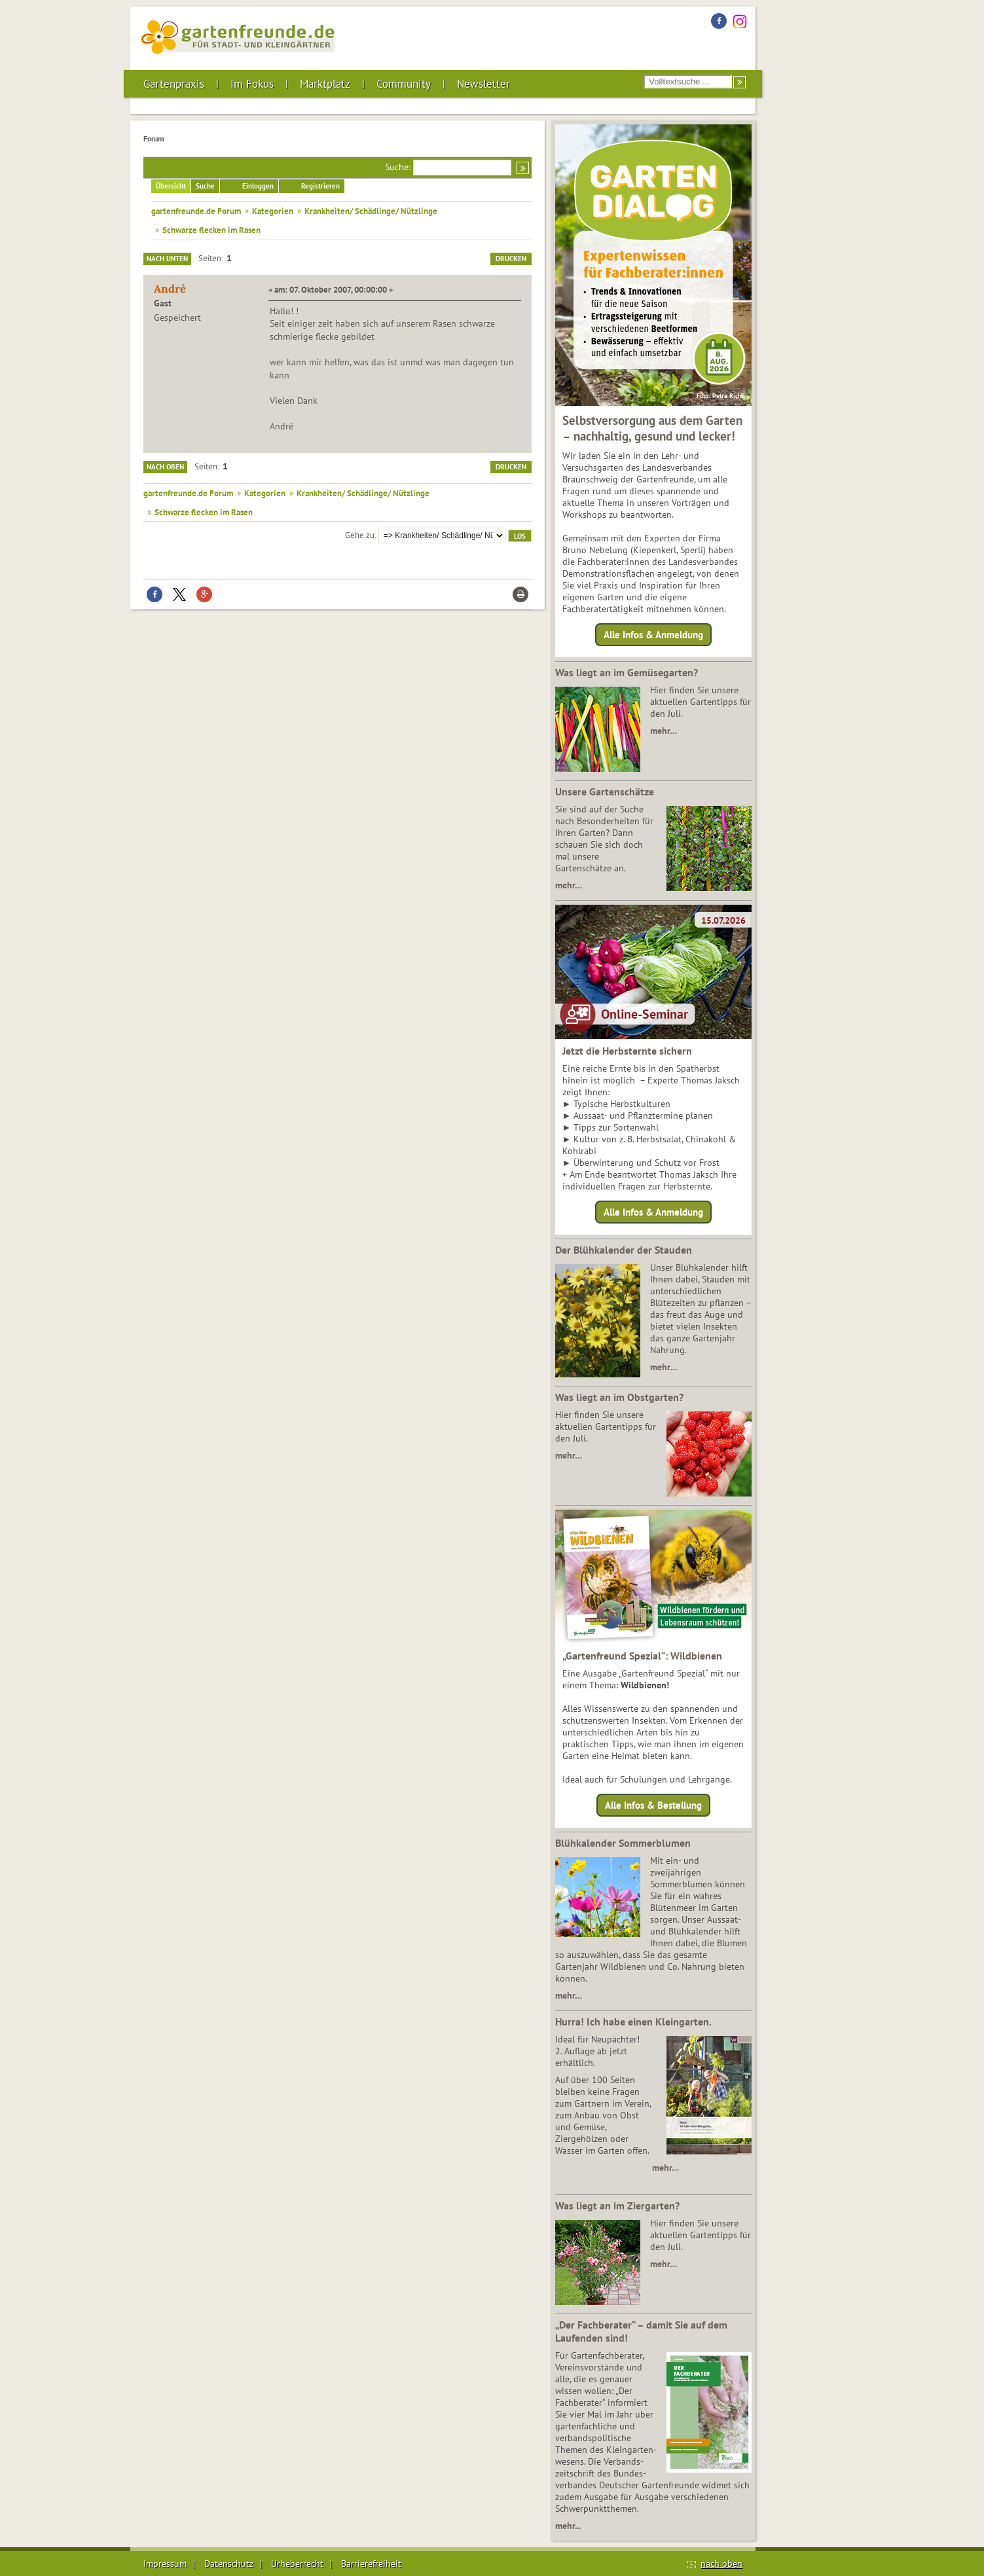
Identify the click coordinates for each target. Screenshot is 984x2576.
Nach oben (165, 466)
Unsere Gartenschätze (604, 791)
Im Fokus (252, 84)
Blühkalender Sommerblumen (623, 1842)
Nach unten (167, 258)
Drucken (511, 258)
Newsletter (483, 84)
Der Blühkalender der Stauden (623, 1249)
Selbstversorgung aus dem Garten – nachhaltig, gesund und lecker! (652, 428)
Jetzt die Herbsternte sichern (627, 1050)
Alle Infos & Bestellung (653, 1805)
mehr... (568, 2525)
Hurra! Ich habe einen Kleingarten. (633, 2021)
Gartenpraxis (173, 84)
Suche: (397, 167)
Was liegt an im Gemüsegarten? (626, 672)
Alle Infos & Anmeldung (653, 634)
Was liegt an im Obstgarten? (619, 1397)
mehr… (663, 730)
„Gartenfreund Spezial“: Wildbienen (642, 1655)
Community (403, 84)
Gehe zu (359, 535)
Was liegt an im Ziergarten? (617, 2205)
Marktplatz (325, 84)
